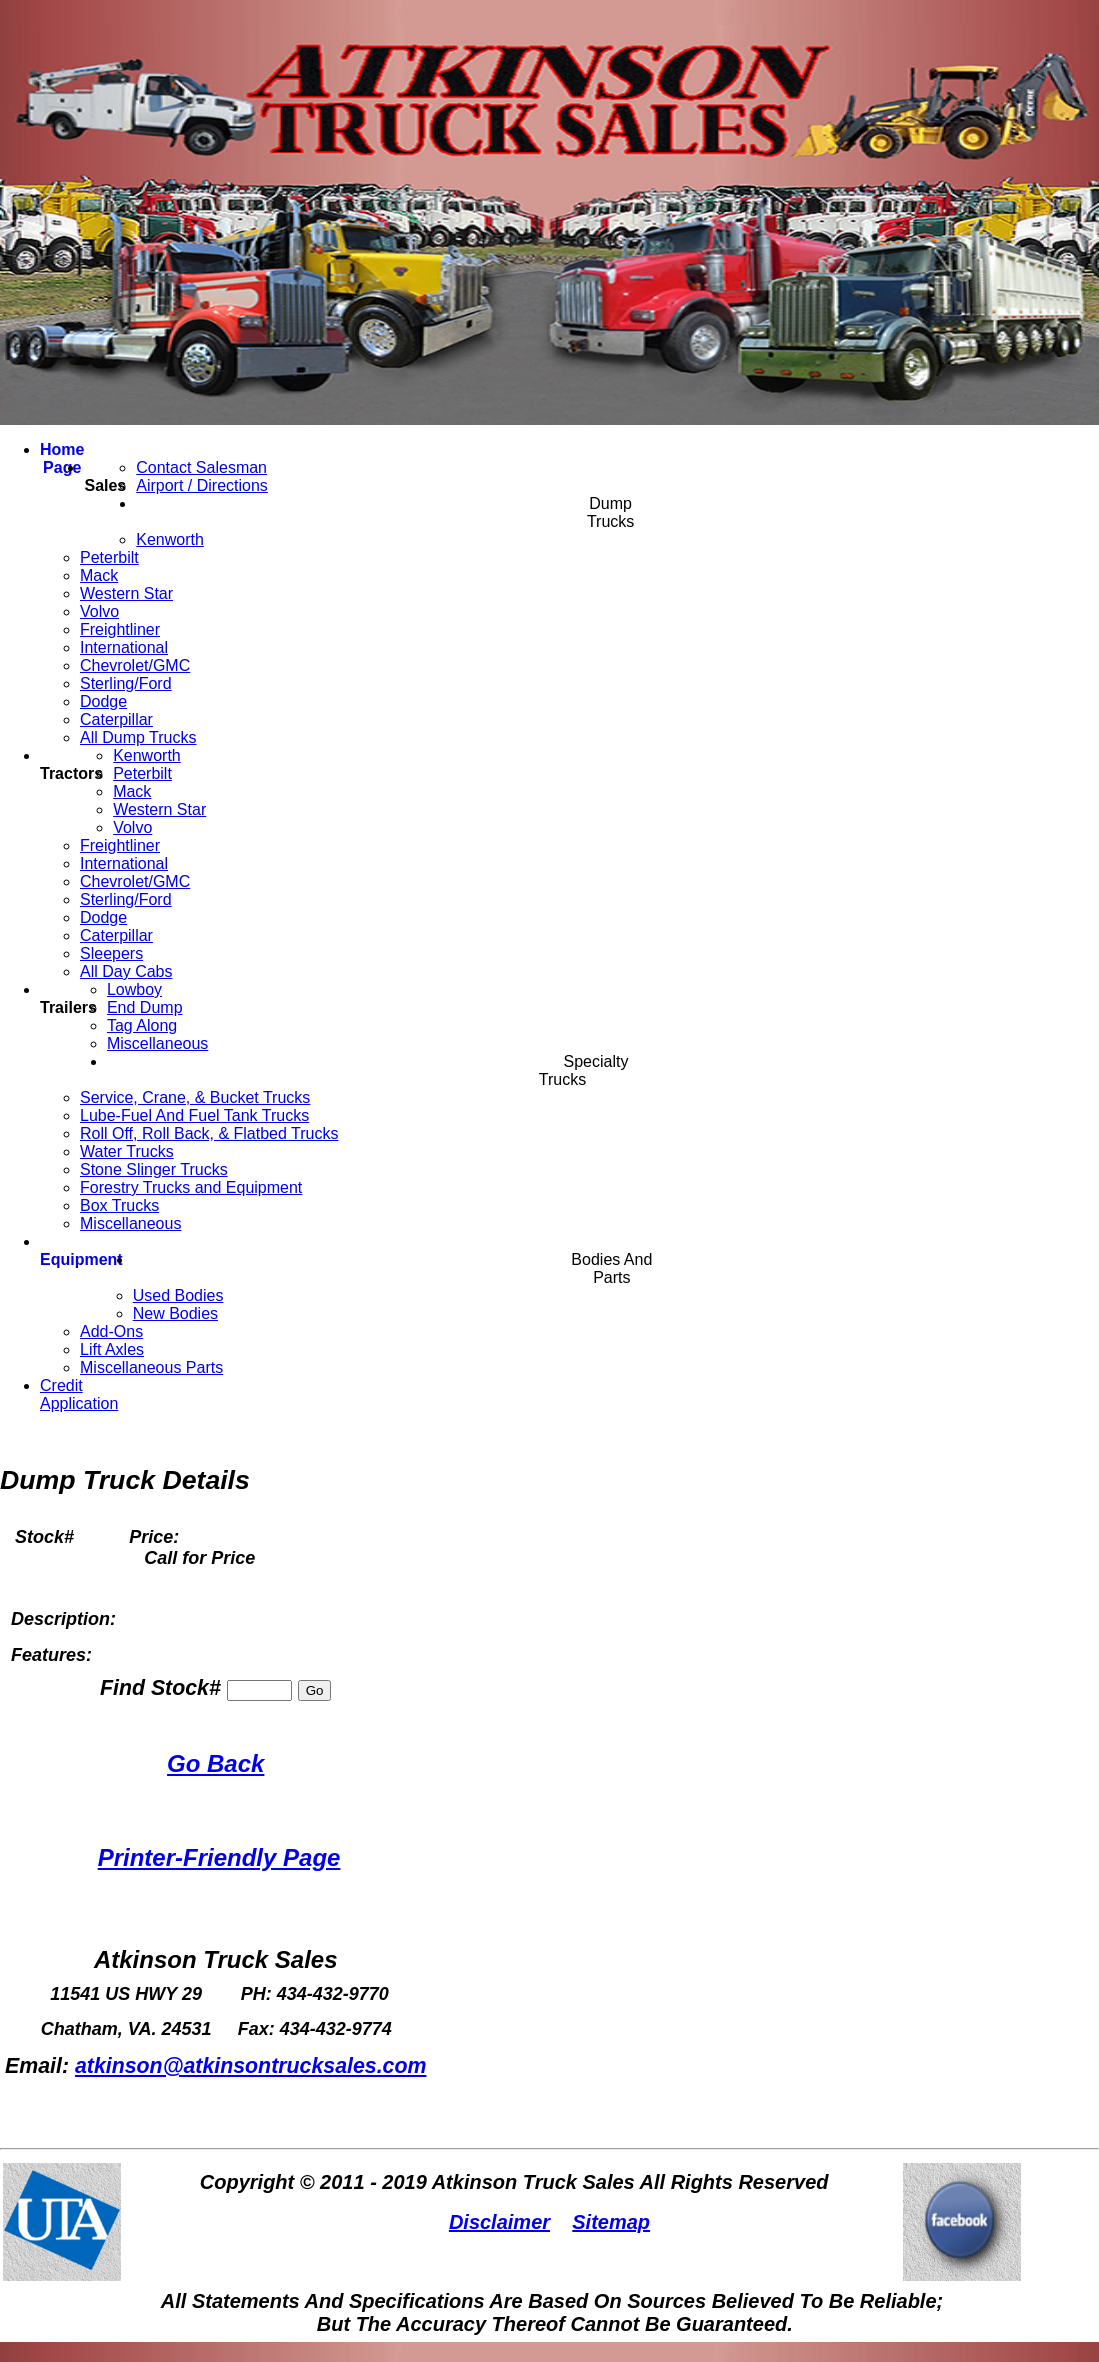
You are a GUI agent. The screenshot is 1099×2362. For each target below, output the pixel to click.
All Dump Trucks (138, 737)
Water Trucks (127, 1151)
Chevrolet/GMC (135, 665)
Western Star (126, 593)
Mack (99, 575)
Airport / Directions (202, 485)
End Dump (145, 1007)
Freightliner (120, 629)
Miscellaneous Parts (151, 1367)
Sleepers (111, 953)
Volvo (99, 611)
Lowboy (134, 989)
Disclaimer (499, 2222)
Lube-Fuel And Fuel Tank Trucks (194, 1115)
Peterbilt (109, 557)
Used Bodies (178, 1295)
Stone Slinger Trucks (154, 1169)
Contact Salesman (201, 467)
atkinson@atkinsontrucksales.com (251, 2066)
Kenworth (170, 539)
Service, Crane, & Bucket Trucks (195, 1097)
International (124, 647)
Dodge (103, 701)
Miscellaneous (157, 1043)
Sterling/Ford (126, 683)
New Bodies (175, 1313)
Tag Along (142, 1025)
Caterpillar (116, 719)
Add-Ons (111, 1331)
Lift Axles (112, 1349)
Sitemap (611, 2222)
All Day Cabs (126, 971)
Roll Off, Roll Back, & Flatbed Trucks (209, 1133)
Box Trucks (119, 1205)
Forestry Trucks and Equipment (191, 1187)
